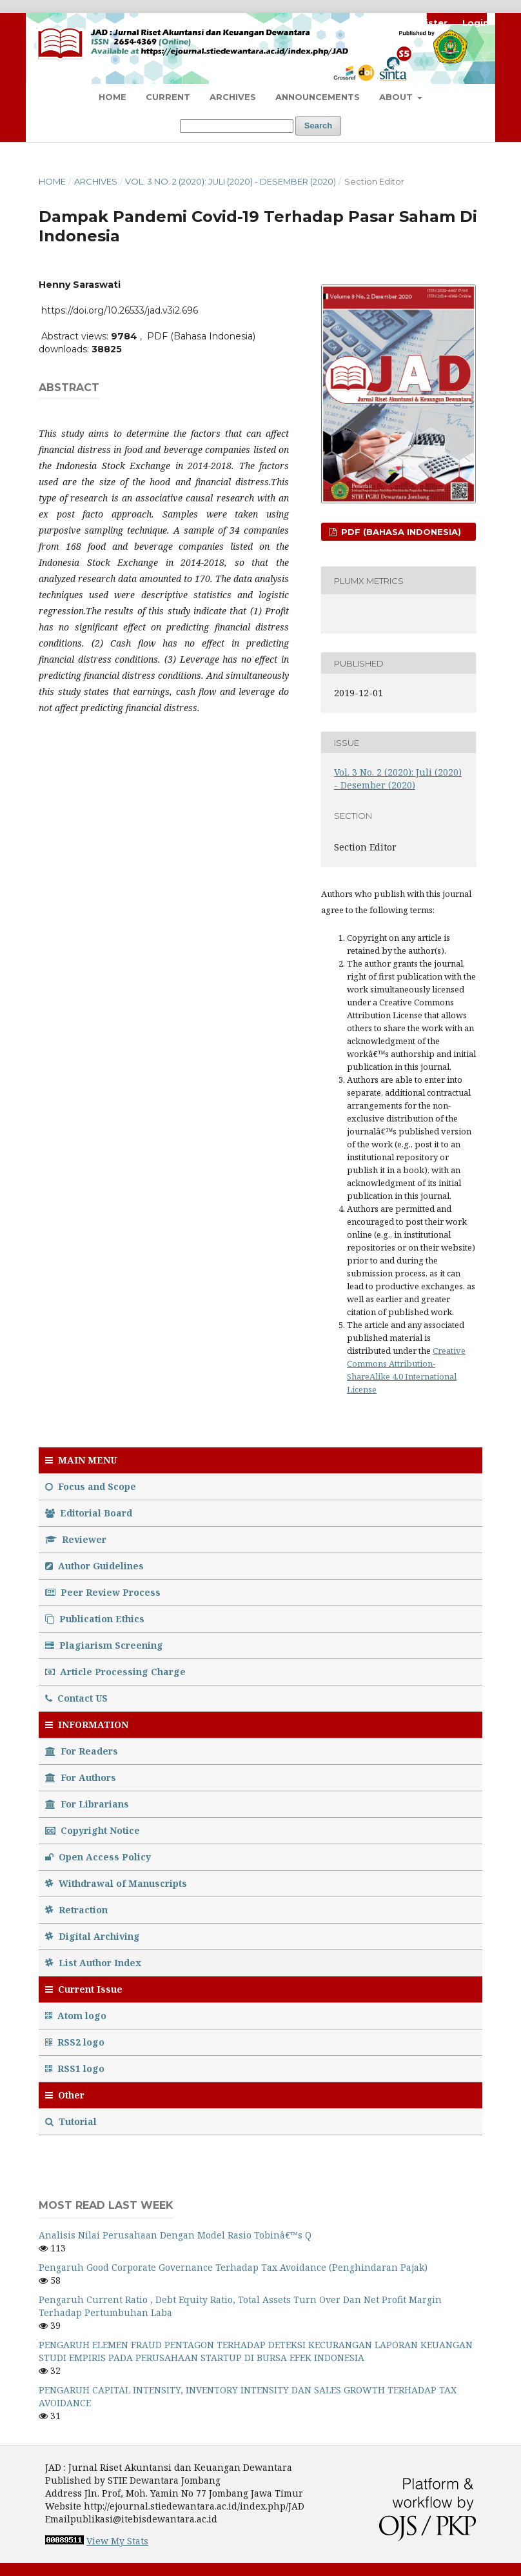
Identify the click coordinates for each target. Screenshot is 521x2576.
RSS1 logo (76, 2068)
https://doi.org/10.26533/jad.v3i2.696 (119, 310)
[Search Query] (236, 126)
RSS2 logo (76, 2042)
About (397, 97)
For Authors (80, 1777)
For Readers (81, 1751)
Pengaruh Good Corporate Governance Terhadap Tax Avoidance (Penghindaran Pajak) (233, 2267)
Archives (233, 97)
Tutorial (72, 2121)
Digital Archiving (92, 1936)
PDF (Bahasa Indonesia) (400, 532)
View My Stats (117, 2541)
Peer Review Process (103, 1592)
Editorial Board (88, 1513)
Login (475, 22)
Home (112, 97)
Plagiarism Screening (104, 1645)
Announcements (317, 97)
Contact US (76, 1698)
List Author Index (93, 1963)
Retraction (76, 1910)
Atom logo (77, 2015)
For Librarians (87, 1804)
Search (318, 125)
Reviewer (75, 1539)
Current (168, 97)
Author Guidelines (94, 1566)
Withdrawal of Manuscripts (116, 1883)
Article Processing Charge (115, 1671)
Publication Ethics (94, 1619)
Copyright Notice (92, 1830)
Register (427, 22)
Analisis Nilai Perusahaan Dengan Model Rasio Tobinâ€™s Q (175, 2235)
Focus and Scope (90, 1486)
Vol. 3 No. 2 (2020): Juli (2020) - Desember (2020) (230, 181)
